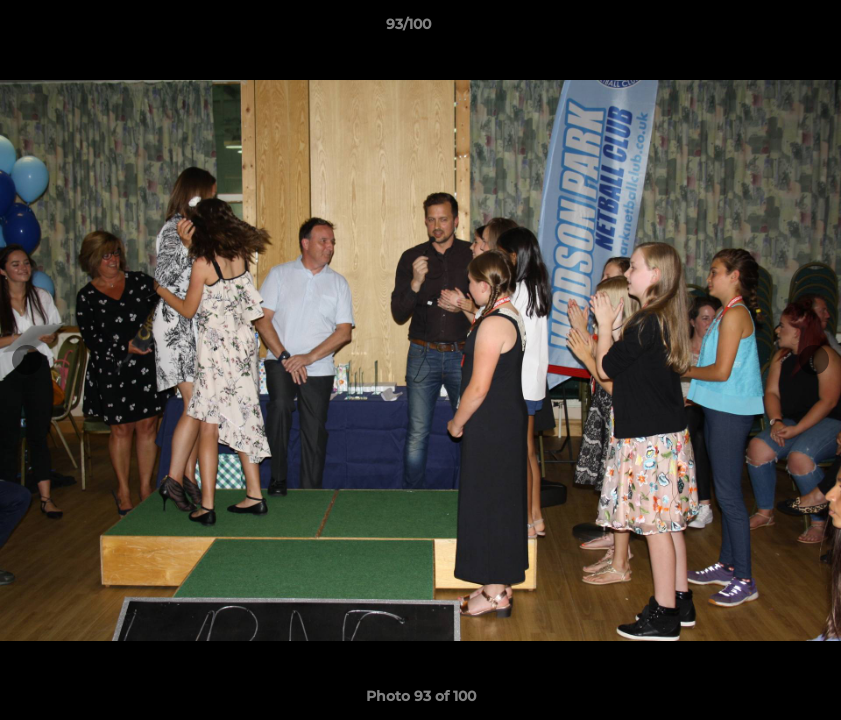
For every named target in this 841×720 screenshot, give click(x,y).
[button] (757, 29)
